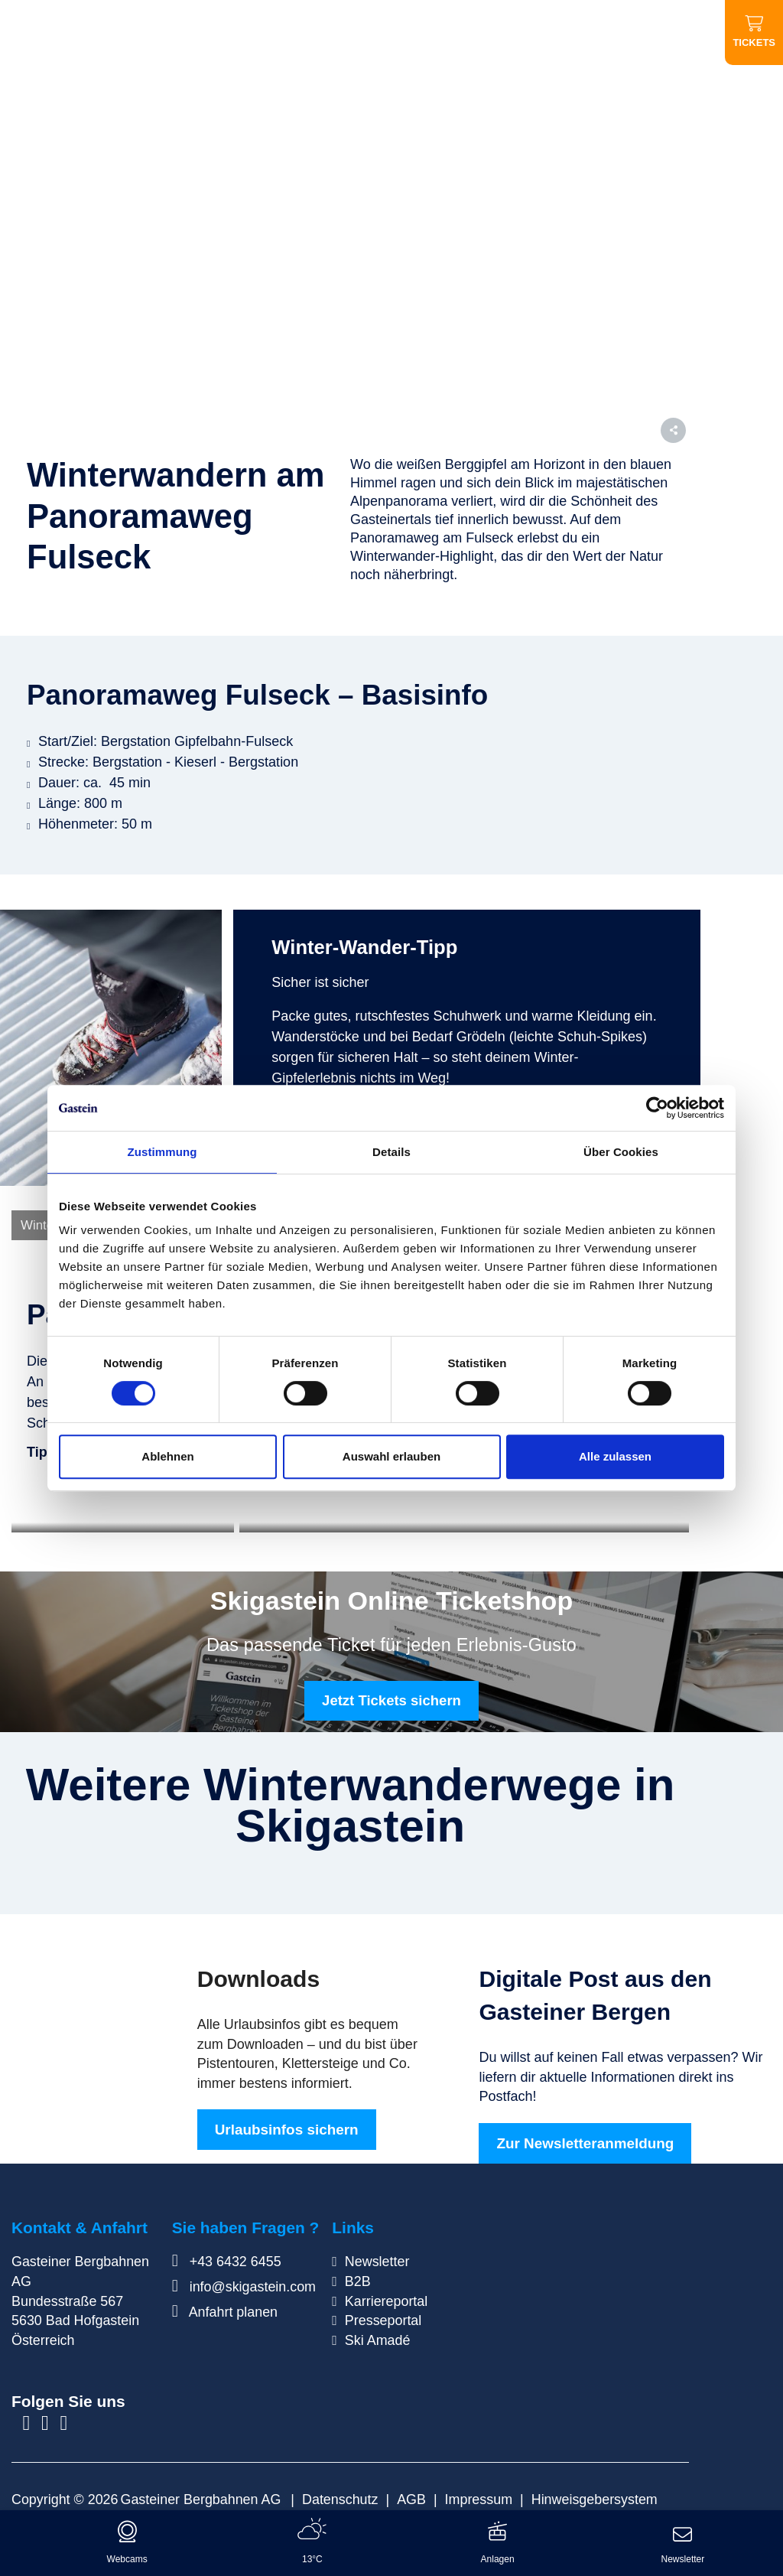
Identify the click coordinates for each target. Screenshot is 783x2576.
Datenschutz (340, 2496)
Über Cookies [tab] (620, 1151)
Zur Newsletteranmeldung (585, 2140)
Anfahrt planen (225, 2309)
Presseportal (383, 2317)
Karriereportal (386, 2298)
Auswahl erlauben (391, 1456)
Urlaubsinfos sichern (287, 2126)
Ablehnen (167, 1456)
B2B (358, 2278)
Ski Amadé (378, 2337)
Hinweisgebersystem (594, 2496)
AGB (411, 2496)
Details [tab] (391, 1151)
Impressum (478, 2496)
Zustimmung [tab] (162, 1151)
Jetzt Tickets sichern (391, 1697)
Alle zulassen (615, 1456)
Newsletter (377, 2258)
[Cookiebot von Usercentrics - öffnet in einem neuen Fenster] (657, 1107)
